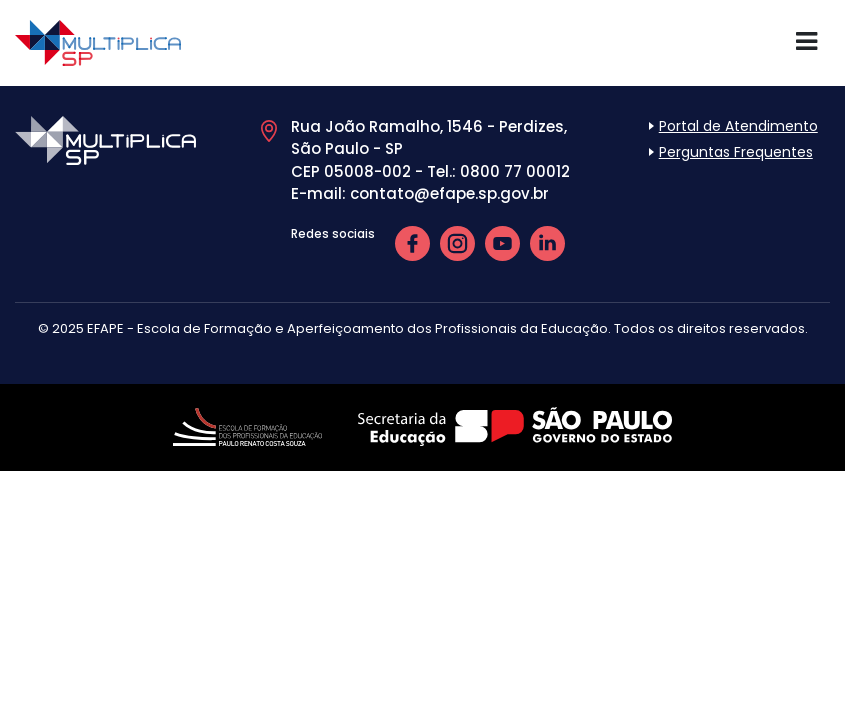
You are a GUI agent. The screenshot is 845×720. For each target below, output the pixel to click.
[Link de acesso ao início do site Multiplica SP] (98, 41)
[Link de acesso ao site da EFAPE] (249, 421)
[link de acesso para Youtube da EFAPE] (502, 243)
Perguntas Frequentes (736, 152)
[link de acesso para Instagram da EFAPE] (457, 243)
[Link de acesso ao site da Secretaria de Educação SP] (515, 421)
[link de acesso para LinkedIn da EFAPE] (547, 243)
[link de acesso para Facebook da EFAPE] (412, 243)
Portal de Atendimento (738, 126)
